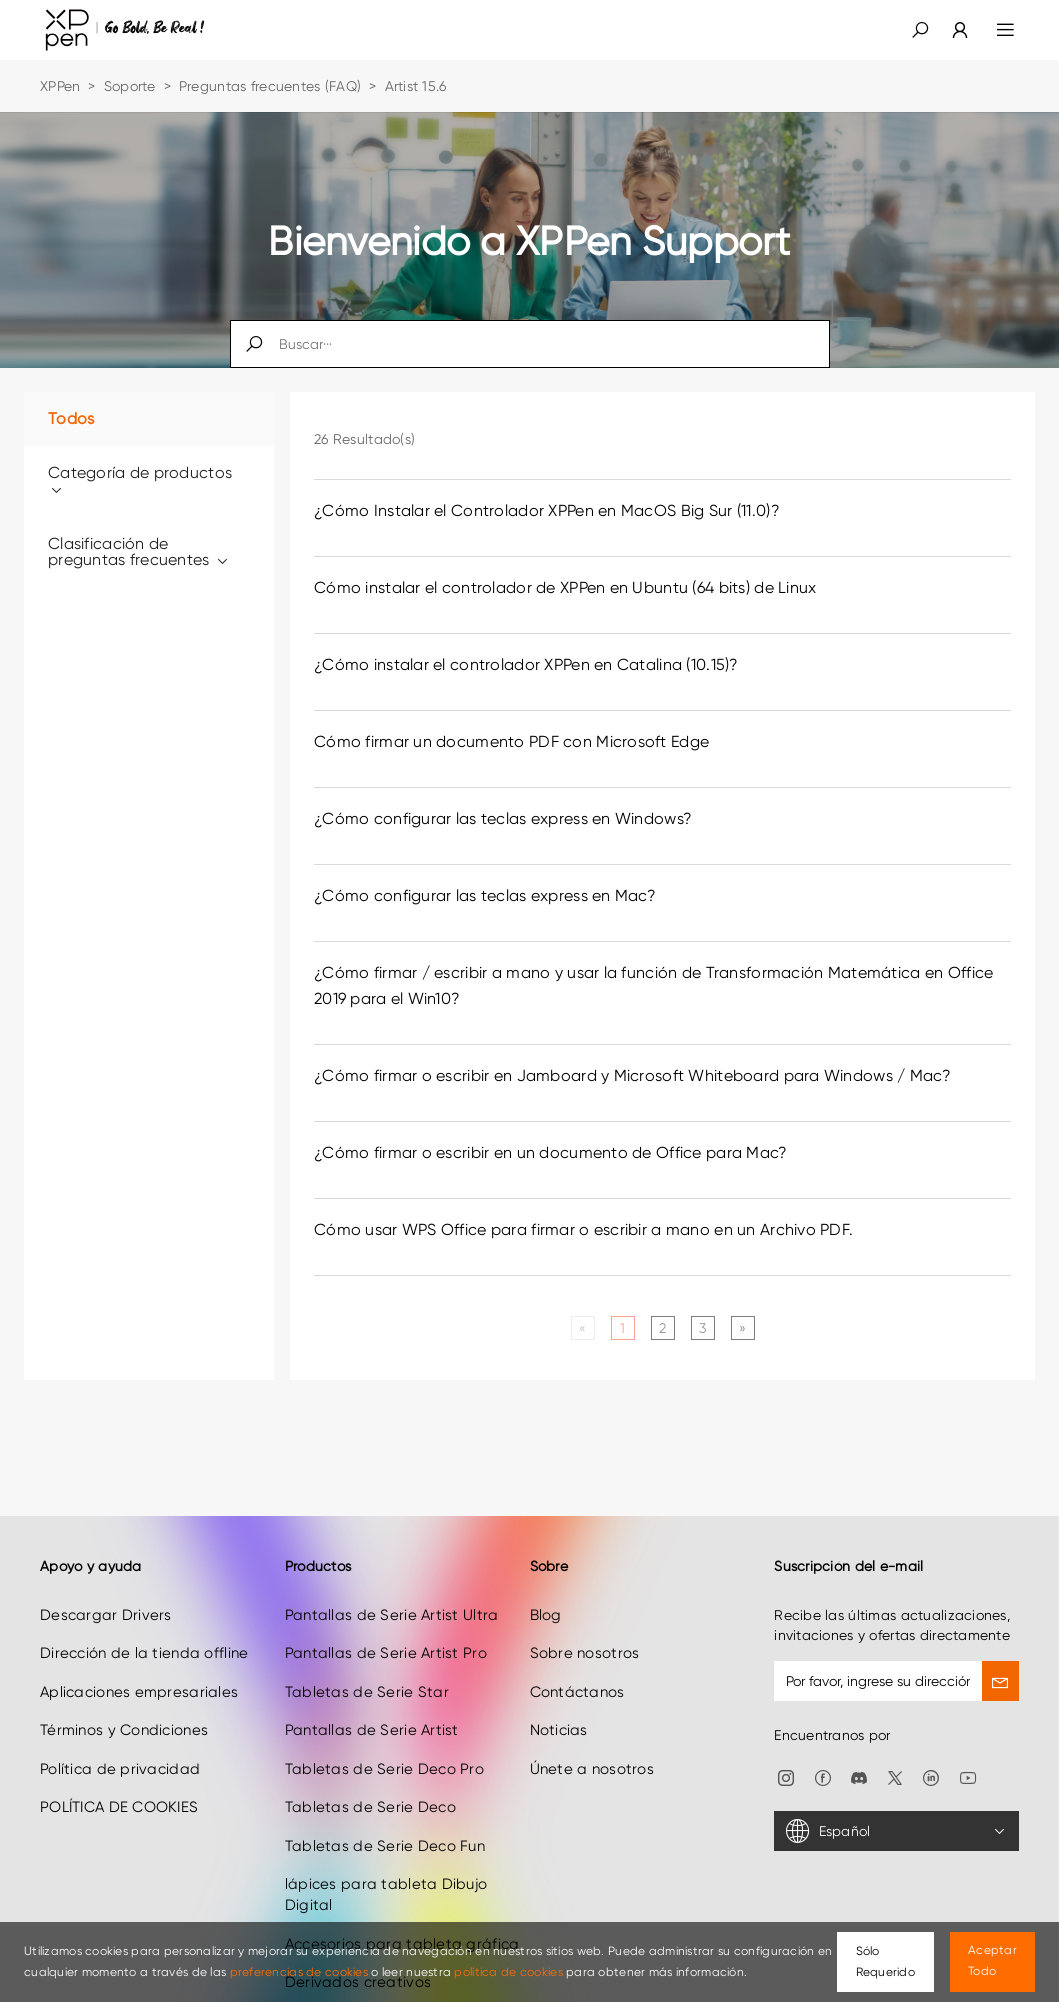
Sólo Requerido (886, 1961)
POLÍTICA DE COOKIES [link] (119, 1776)
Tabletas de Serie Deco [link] (370, 1776)
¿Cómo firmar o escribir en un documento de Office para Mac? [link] (551, 1152)
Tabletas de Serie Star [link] (367, 1661)
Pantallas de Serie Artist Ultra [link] (392, 1584)
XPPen (60, 86)
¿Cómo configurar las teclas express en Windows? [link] (503, 818)
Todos (71, 418)
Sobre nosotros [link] (585, 1622)
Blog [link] (546, 1584)
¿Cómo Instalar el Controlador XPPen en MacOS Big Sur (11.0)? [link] (547, 510)
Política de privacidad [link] (120, 1737)
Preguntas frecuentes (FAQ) (270, 86)
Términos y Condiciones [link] (124, 1699)
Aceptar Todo (992, 1960)
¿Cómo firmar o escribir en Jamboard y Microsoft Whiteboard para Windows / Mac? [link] (632, 1075)
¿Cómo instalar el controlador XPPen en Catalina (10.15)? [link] (526, 664)
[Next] (742, 1328)
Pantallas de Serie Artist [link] (372, 1699)
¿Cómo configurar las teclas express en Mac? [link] (485, 895)
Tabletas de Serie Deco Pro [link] (384, 1737)
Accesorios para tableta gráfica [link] (402, 1913)
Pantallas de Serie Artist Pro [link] (386, 1622)
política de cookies (508, 1972)
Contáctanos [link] (577, 1661)
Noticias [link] (559, 1699)
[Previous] (582, 1328)
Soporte (130, 86)
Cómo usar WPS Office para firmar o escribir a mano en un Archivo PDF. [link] (583, 1229)
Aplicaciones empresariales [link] (139, 1661)
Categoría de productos (140, 480)
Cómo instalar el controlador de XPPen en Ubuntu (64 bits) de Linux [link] (565, 587)
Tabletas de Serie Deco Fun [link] (385, 1814)
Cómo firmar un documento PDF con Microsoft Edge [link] (511, 741)
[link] (948, 30)
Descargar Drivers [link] (106, 1584)
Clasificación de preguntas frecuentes (139, 551)
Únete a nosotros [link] (592, 1737)
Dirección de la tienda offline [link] (144, 1622)
